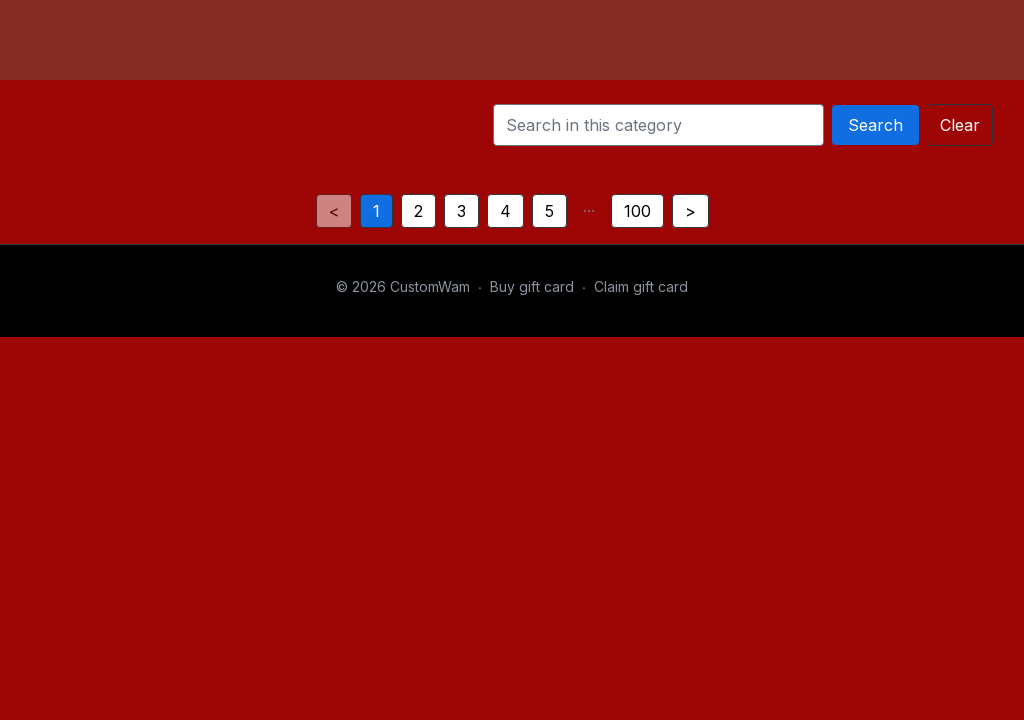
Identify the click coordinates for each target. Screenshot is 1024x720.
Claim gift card (641, 286)
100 (637, 211)
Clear (960, 125)
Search (875, 125)
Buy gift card (532, 286)
